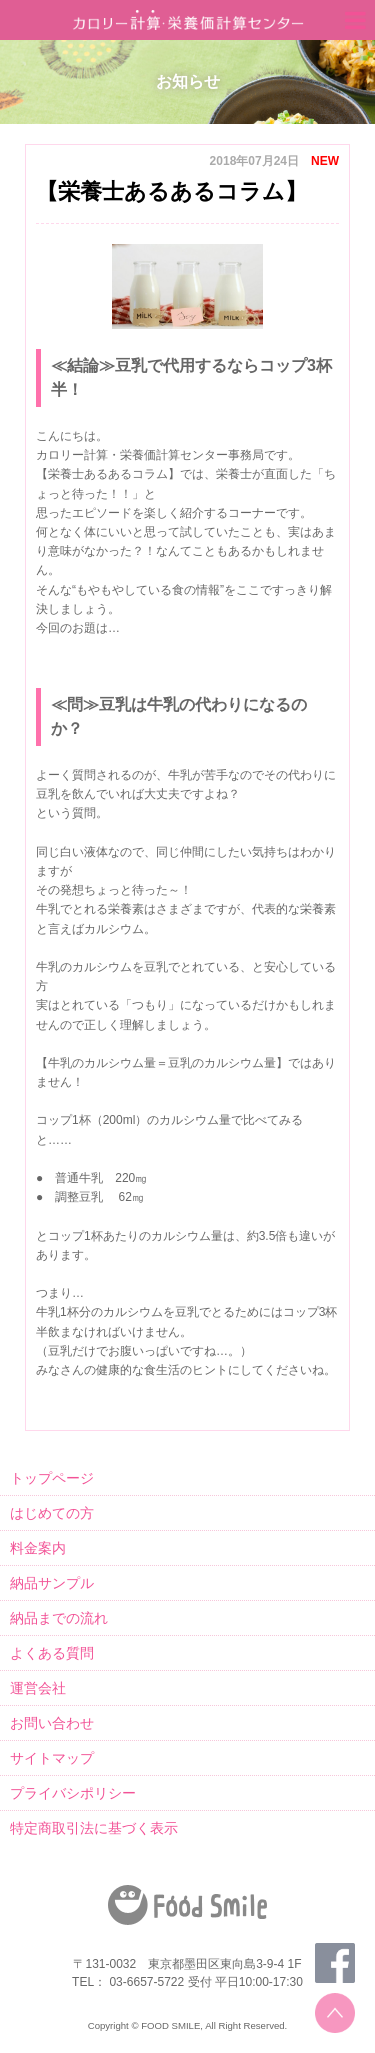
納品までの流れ (59, 1618)
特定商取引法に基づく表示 (94, 1828)
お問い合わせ (52, 1723)
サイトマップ (52, 1758)
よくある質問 (52, 1653)
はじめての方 (52, 1513)
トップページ (52, 1478)
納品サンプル (52, 1583)
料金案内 (38, 1548)
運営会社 (38, 1688)
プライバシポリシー (73, 1793)
